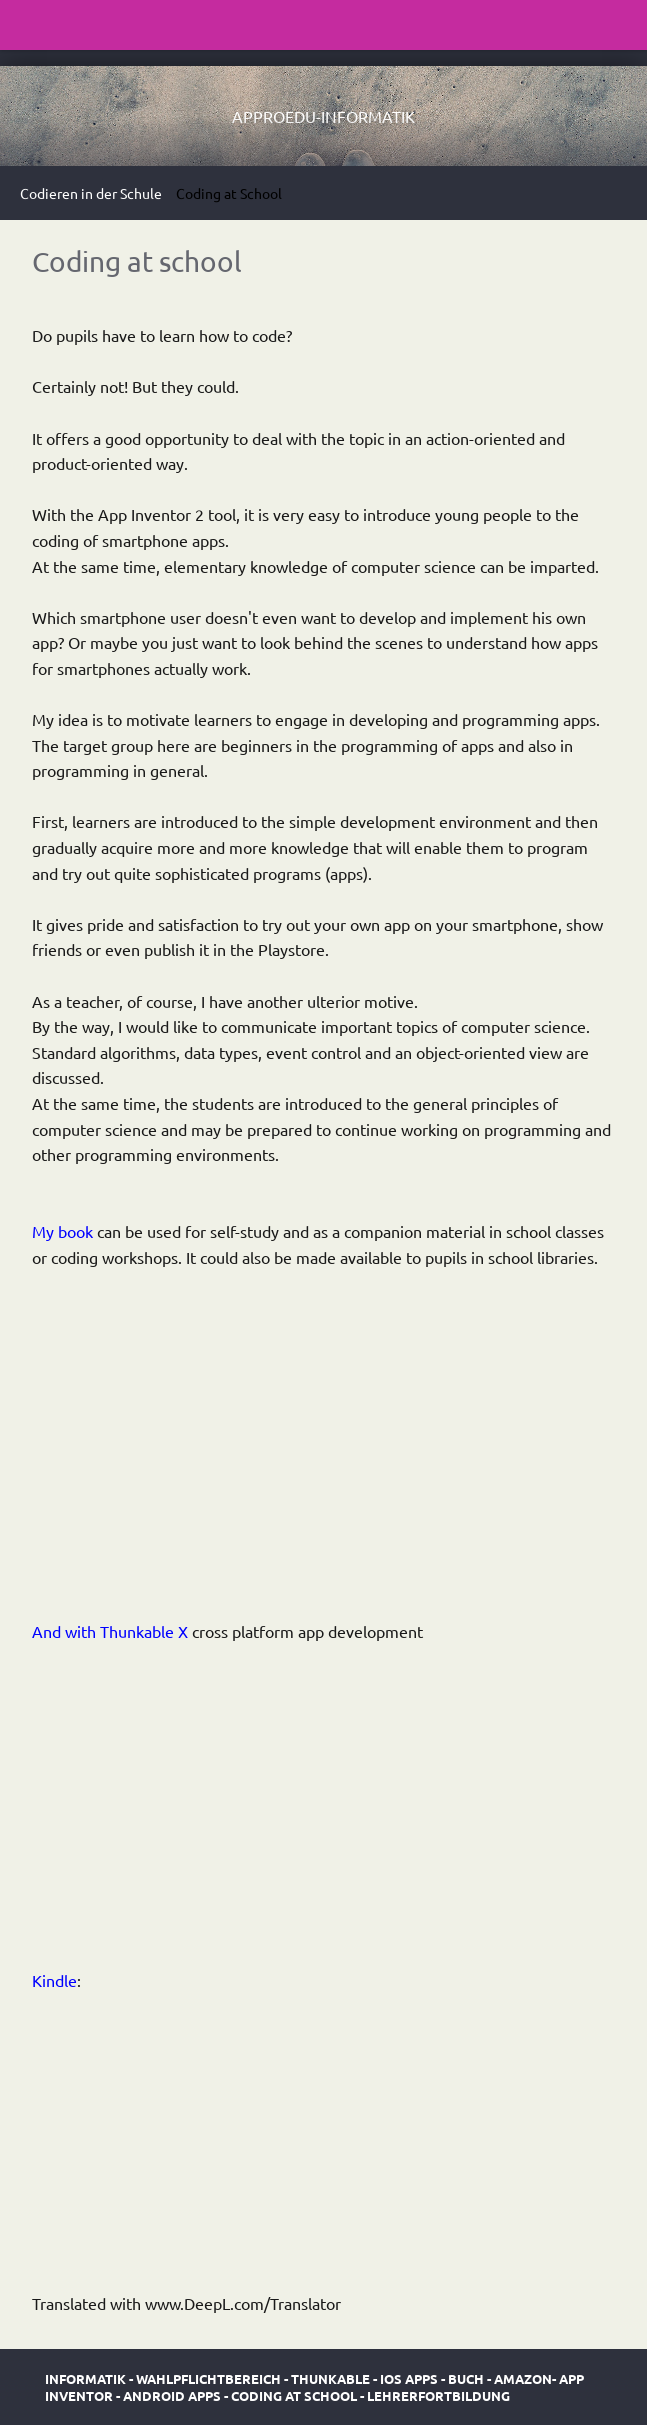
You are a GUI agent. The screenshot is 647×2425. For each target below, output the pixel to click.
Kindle (54, 1980)
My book (62, 1231)
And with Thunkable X (110, 1631)
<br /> (92, 1441)
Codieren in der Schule (91, 193)
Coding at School (229, 193)
